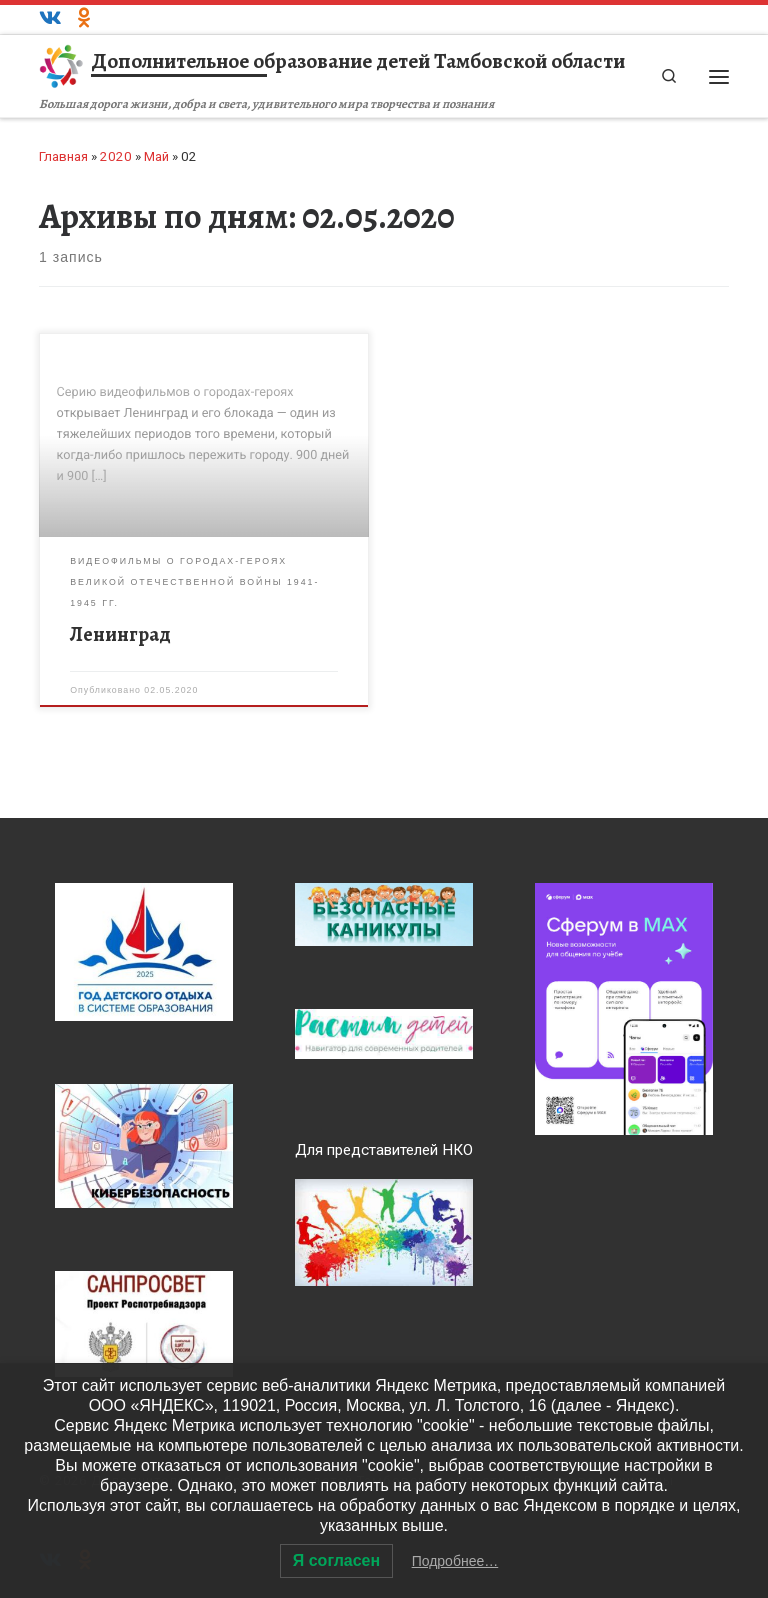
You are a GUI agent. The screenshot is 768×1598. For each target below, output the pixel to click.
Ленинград (120, 634)
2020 (116, 156)
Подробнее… (455, 1561)
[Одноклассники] (84, 19)
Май (156, 156)
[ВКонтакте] (50, 19)
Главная (63, 156)
